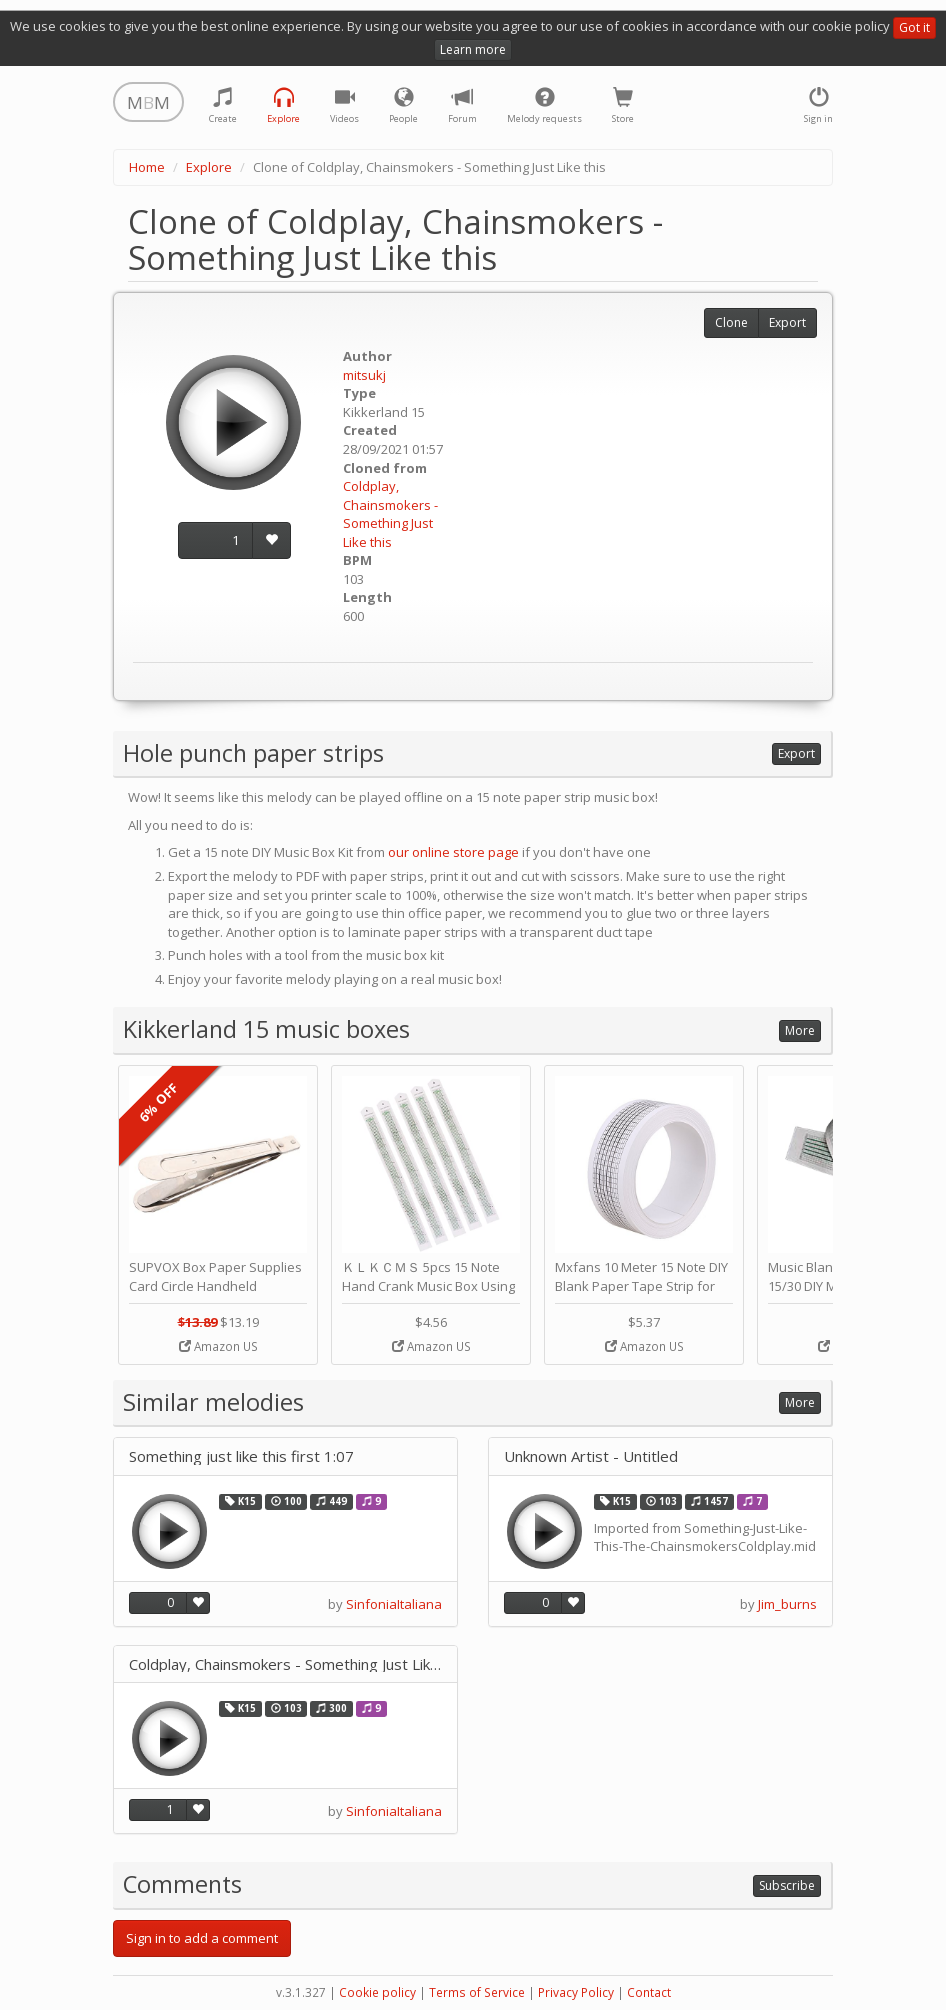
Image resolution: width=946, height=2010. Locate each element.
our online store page (453, 852)
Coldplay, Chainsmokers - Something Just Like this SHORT (285, 1664)
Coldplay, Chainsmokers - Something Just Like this (390, 514)
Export (787, 322)
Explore (209, 167)
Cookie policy (377, 1992)
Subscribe (787, 1885)
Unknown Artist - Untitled (591, 1456)
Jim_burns (787, 1604)
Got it (914, 27)
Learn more (473, 49)
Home (147, 167)
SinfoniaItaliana (394, 1604)
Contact (649, 1992)
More (800, 1030)
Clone (731, 322)
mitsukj (364, 375)
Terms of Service (477, 1992)
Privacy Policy (576, 1992)
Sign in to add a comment (202, 1938)
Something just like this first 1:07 (241, 1456)
